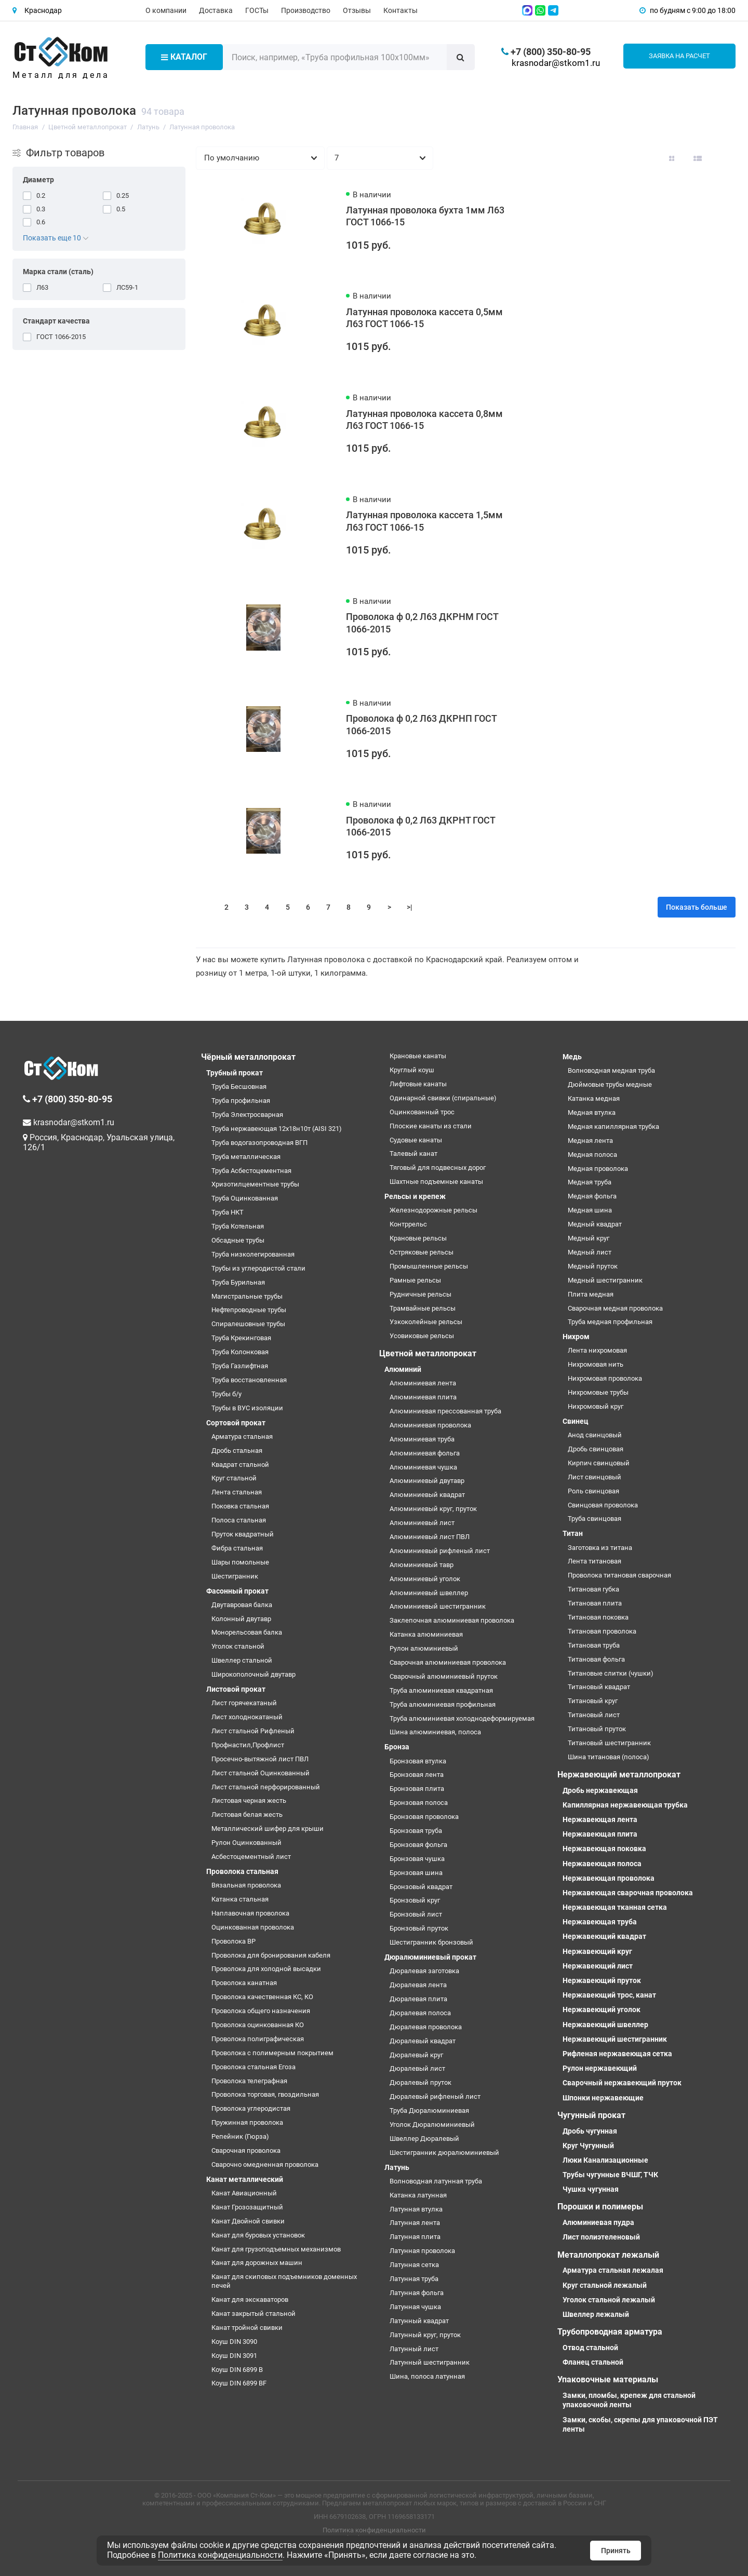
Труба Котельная (237, 1226)
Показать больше (696, 907)
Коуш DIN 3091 (234, 2355)
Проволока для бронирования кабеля (270, 1955)
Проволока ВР (233, 1941)
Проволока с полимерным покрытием (272, 2053)
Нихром (576, 1336)
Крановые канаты (418, 1056)
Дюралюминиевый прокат (430, 1957)
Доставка (216, 10)
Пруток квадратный (242, 1534)
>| (409, 907)
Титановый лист (594, 1715)
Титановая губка (593, 1589)
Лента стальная (236, 1492)
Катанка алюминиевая (426, 1634)
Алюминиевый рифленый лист (440, 1551)
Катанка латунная (418, 2195)
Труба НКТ (227, 1212)
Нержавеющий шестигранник (615, 2039)
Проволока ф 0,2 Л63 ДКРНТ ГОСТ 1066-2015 (420, 826)
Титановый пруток (597, 1729)
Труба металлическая (245, 1157)
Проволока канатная (244, 1983)
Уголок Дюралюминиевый (432, 2124)
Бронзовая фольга (418, 1845)
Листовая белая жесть (247, 1814)
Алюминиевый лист (422, 1523)
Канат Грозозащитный (247, 2207)
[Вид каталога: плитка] (672, 158)
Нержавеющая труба (600, 1922)
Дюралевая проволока (426, 2027)
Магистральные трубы (247, 1296)
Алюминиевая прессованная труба (445, 1411)
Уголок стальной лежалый (609, 2300)
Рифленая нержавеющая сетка (617, 2053)
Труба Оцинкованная (244, 1198)
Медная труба (589, 1182)
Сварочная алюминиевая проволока (448, 1662)
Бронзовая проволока (424, 1816)
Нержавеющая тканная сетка (615, 1907)
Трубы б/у (226, 1394)
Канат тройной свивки (247, 2327)
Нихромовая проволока (605, 1378)
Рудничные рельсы (420, 1294)
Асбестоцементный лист (251, 1856)
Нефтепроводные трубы (248, 1310)
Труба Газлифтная (239, 1366)
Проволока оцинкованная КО (257, 2025)
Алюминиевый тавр (421, 1565)
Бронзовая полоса (419, 1802)
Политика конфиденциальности (374, 2530)
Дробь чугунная (590, 2131)
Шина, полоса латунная (427, 2376)
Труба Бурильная (238, 1282)
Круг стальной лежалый (605, 2285)
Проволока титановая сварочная (619, 1575)
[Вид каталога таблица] (723, 158)
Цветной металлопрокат (427, 1353)
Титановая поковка (598, 1617)
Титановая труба (594, 1645)
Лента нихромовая (597, 1350)
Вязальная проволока (246, 1885)
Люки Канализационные (605, 2160)
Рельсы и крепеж (415, 1196)
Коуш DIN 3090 (234, 2341)
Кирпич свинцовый (599, 1463)
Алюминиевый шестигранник (438, 1606)
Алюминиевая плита (423, 1397)
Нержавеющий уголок (601, 2009)
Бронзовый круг (415, 1900)
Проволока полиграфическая (257, 2039)
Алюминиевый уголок (425, 1579)
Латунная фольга (417, 2293)
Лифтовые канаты (418, 1084)
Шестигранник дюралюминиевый (444, 2152)
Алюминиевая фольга (425, 1453)
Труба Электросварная (247, 1114)
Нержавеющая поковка (604, 1848)
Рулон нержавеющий (600, 2068)
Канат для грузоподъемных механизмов (276, 2249)
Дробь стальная (236, 1450)
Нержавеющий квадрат (604, 1936)
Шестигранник (234, 1576)
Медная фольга (592, 1196)
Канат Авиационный (244, 2193)
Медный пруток (593, 1266)
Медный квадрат (595, 1224)
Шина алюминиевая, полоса (435, 1732)
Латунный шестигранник (430, 2362)
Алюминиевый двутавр (427, 1481)
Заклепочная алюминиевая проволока (452, 1620)
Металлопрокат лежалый (608, 2255)
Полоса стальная (238, 1520)
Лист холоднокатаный (247, 1717)
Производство (305, 10)
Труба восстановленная (249, 1380)
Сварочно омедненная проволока (264, 2164)
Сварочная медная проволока (615, 1308)
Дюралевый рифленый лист (435, 2096)
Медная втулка (592, 1112)
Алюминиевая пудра (598, 2222)
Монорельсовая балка (246, 1632)
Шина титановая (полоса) (608, 1757)
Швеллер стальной (241, 1660)
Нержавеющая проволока (608, 1878)
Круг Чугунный (588, 2145)
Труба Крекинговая (241, 1338)
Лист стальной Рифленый (253, 1731)
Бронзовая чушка (417, 1859)
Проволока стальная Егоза (253, 2067)
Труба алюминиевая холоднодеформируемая (462, 1718)
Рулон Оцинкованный (246, 1842)
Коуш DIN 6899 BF (238, 2383)
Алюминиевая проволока (430, 1425)
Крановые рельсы (418, 1238)
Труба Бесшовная (238, 1086)
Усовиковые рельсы (422, 1336)
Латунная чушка (415, 2307)
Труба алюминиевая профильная (443, 1704)
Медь (572, 1057)
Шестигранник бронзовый (431, 1942)
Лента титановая (594, 1561)
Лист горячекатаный (244, 1703)
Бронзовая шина (416, 1873)
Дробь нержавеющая (600, 1790)
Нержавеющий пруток (602, 1980)
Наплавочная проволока (250, 1913)
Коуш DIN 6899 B (237, 2369)
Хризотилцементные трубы (255, 1184)
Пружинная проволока (247, 2122)
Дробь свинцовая (595, 1449)
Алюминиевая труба (422, 1439)
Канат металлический (244, 2179)
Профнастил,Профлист (247, 1745)
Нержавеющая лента (600, 1819)
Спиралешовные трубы (248, 1324)
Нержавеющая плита (600, 1834)
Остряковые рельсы (421, 1252)
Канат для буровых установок (258, 2235)
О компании (165, 10)
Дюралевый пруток (420, 2082)
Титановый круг (593, 1701)
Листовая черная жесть (248, 1800)
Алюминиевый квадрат (427, 1495)
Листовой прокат (235, 1689)
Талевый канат (413, 1153)
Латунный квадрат (419, 2321)
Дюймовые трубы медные (610, 1084)
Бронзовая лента (417, 1774)
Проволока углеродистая (250, 2108)
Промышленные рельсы (429, 1266)
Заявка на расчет (679, 56)
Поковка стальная (240, 1506)
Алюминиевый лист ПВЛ (430, 1537)
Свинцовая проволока (603, 1505)
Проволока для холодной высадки (266, 1969)
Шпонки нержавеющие (603, 2098)
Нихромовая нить (595, 1364)
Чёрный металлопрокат (248, 1057)
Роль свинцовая (593, 1491)
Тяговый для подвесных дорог (438, 1167)
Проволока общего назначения (260, 2011)
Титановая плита (595, 1603)
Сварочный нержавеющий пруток (622, 2083)
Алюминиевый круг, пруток (433, 1509)
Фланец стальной (593, 2362)
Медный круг (588, 1238)
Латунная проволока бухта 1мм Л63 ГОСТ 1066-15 (425, 216)
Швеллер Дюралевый (424, 2138)
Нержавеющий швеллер (605, 2024)
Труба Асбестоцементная (251, 1171)
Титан (573, 1533)
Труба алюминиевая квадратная (441, 1690)
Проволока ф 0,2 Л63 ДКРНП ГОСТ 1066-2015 (421, 724)
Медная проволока (598, 1168)
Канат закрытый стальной (253, 2313)
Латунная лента (415, 2223)
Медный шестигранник (605, 1280)
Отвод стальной (590, 2347)
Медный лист (589, 1252)
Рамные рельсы (415, 1280)
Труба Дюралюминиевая (429, 2110)
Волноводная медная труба (611, 1070)
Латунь (396, 2167)
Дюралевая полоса (420, 2013)
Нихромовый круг (595, 1406)
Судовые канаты (416, 1140)
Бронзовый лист (416, 1914)
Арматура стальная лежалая (613, 2270)
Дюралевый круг (416, 2055)
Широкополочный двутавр (253, 1674)
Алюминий (402, 1369)
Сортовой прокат (235, 1423)
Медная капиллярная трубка (613, 1126)
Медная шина (590, 1210)
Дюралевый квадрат (423, 2041)
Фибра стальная (237, 1548)
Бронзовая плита (417, 1788)
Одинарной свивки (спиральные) (443, 1098)
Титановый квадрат (599, 1687)
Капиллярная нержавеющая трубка (625, 1805)
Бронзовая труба (416, 1831)
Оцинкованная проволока (252, 1927)
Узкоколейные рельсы (426, 1322)
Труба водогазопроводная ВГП (259, 1143)
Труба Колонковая (240, 1352)
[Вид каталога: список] (698, 158)
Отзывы (357, 10)
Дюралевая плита (418, 1999)
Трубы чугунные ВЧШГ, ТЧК (610, 2174)
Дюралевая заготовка (424, 1971)
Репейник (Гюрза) (240, 2136)
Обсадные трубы (237, 1240)
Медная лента (590, 1140)
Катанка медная (594, 1098)
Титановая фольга (596, 1659)
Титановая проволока (602, 1631)
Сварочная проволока (245, 2150)
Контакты (400, 10)
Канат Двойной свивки (248, 2221)
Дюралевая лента (418, 1985)
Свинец (576, 1421)
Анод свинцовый (595, 1435)
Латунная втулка (416, 2209)
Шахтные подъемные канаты (436, 1181)
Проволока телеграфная (249, 2081)
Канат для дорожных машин (256, 2263)
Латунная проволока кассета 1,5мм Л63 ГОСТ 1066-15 (424, 521)
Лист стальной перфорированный (265, 1787)
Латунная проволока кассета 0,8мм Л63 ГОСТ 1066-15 (424, 420)
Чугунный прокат (591, 2115)
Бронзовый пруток (419, 1928)
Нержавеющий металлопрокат (618, 1774)
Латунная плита (415, 2237)
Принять (616, 2550)
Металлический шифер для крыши (267, 1828)
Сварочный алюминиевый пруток (444, 1676)
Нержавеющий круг (597, 1951)
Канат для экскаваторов (249, 2299)
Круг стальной (234, 1478)
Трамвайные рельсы (423, 1308)
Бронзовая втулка (418, 1761)
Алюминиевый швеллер (429, 1593)
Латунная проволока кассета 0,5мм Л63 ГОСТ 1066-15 (424, 318)
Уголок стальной (237, 1646)
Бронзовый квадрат (421, 1887)
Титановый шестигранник (609, 1743)
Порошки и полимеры (600, 2206)
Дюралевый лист (417, 2068)
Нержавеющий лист (598, 1966)
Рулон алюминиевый (424, 1648)
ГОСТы (257, 10)
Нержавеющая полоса (602, 1863)
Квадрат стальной (240, 1464)
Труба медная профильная (610, 1322)
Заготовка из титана (600, 1548)
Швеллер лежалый (596, 2314)
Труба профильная (240, 1100)
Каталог (184, 57)
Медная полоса (592, 1154)
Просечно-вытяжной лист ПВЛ (260, 1759)
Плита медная (590, 1294)
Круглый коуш (412, 1070)
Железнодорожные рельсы (433, 1210)
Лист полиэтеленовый (601, 2237)
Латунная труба (414, 2279)
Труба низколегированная (253, 1254)
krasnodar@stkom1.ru (556, 63)
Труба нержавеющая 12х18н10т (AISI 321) (276, 1128)
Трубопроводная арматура (609, 2332)
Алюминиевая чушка (423, 1467)
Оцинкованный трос (422, 1112)
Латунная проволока (422, 2251)
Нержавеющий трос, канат (609, 1995)
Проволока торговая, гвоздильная (265, 2094)
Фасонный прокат (237, 1591)
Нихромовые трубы (598, 1392)
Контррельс (408, 1224)
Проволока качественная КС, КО (262, 1997)
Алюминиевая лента (423, 1383)
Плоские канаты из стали (431, 1126)
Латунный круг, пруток (425, 2335)
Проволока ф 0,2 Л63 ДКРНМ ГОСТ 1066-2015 (422, 623)
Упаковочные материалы (607, 2379)
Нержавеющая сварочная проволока (628, 1893)
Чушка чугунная (591, 2189)
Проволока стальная (242, 1871)
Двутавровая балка (241, 1605)
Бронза (396, 1747)
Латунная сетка (414, 2265)
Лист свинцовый (594, 1477)
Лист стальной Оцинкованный (260, 1773)
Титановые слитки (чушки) (610, 1673)
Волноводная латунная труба (436, 2181)
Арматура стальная (242, 1436)
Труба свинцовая (594, 1518)
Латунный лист (414, 2349)
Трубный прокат (234, 1073)
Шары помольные (240, 1562)
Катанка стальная (240, 1899)
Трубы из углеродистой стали (258, 1268)
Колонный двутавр (241, 1619)
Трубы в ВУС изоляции (247, 1408)
